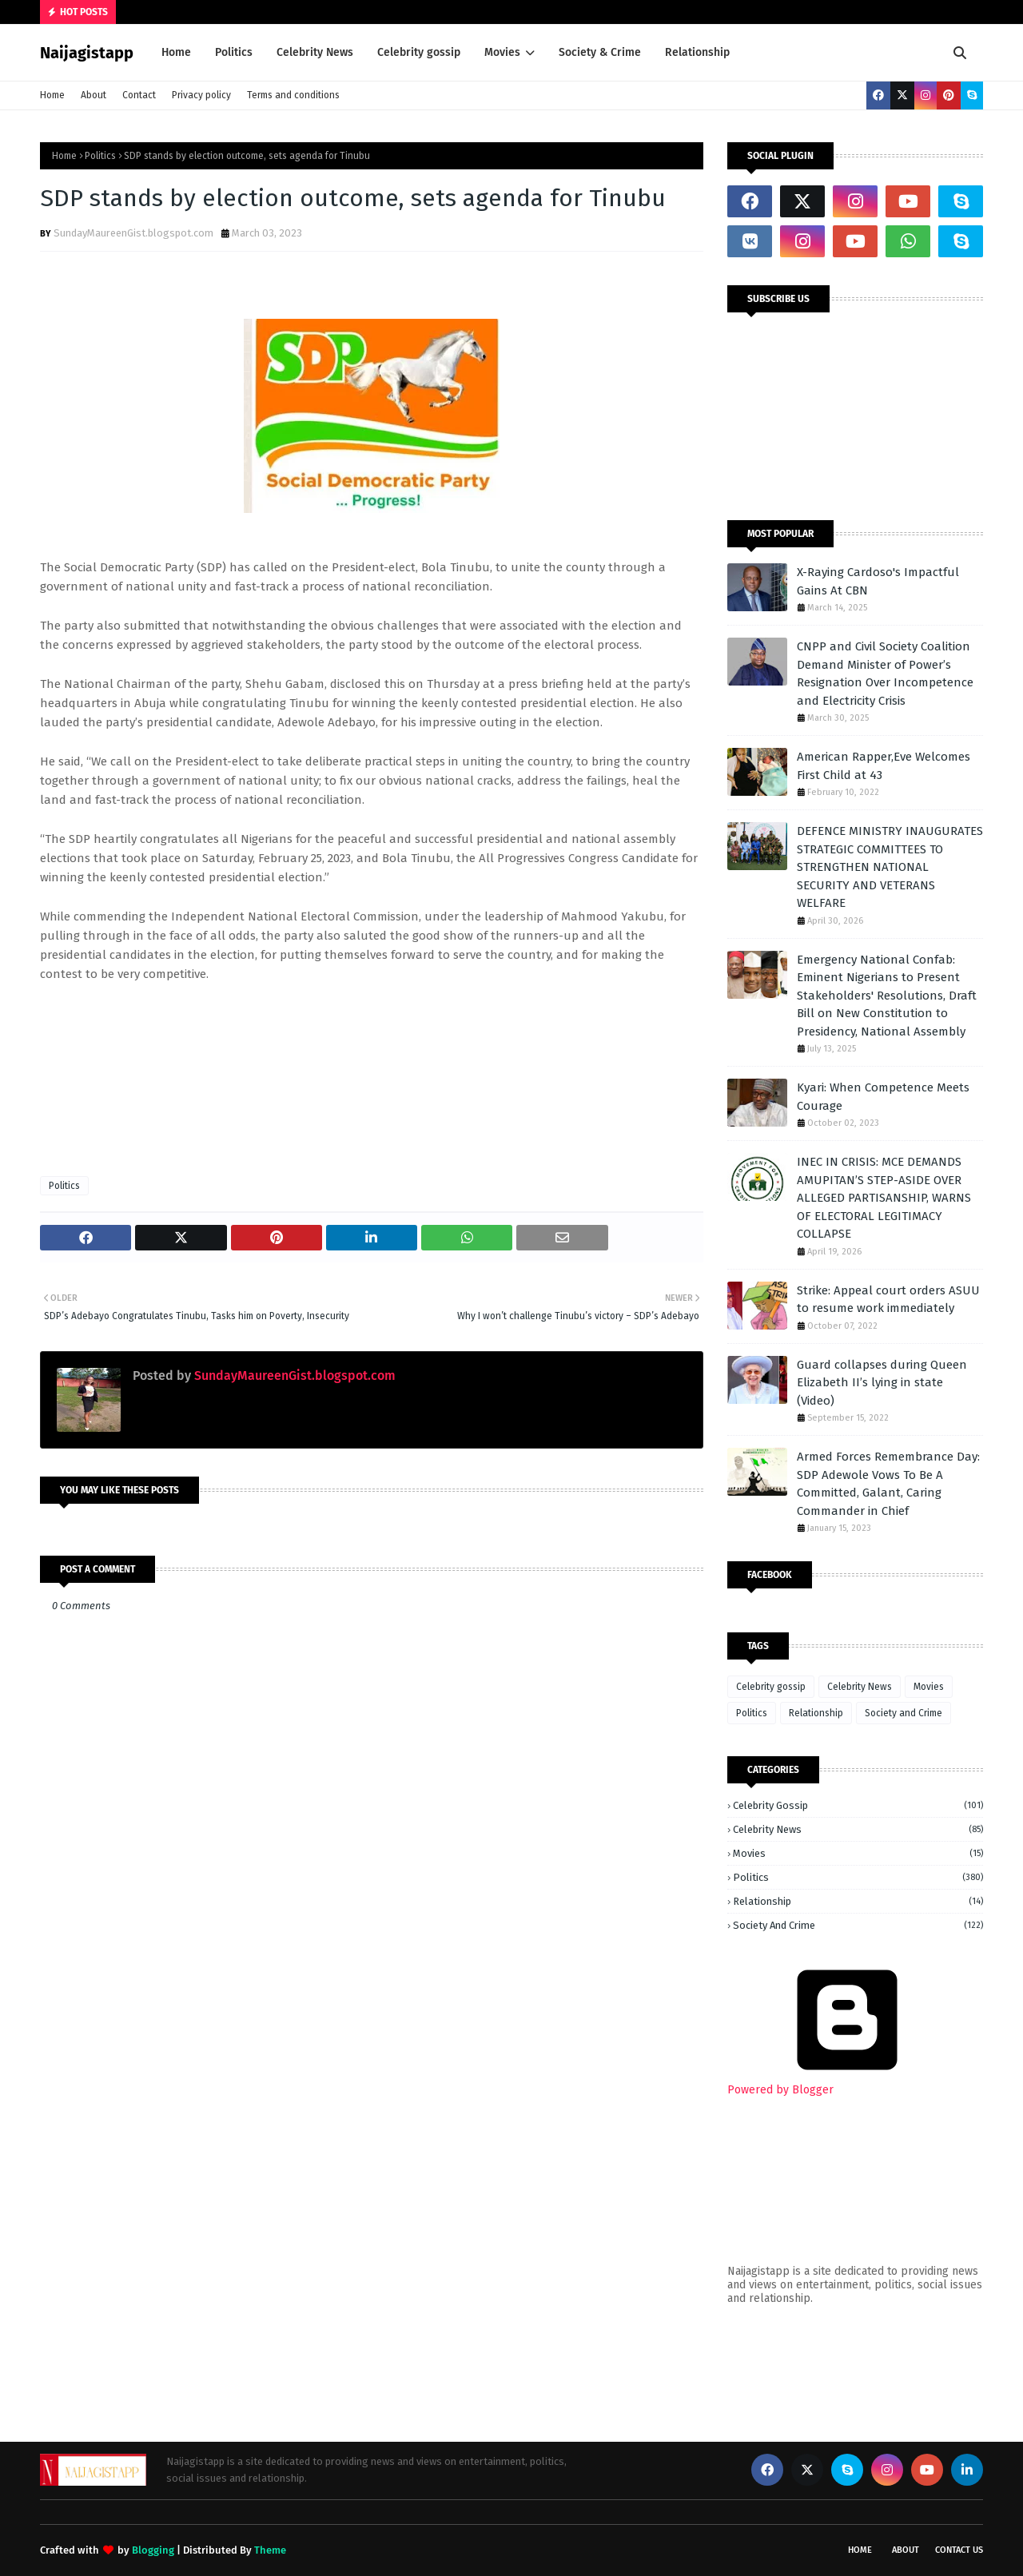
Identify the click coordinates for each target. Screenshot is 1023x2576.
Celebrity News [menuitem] (315, 52)
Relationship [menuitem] (697, 52)
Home (52, 95)
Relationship (816, 1713)
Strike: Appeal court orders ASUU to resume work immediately (888, 1299)
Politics (100, 155)
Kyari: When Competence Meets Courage (883, 1096)
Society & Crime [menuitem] (600, 52)
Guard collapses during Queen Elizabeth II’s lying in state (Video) (882, 1383)
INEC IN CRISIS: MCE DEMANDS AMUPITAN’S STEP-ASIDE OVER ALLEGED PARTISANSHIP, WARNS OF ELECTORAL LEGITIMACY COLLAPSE (884, 1198)
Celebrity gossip (771, 1686)
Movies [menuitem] (502, 52)
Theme (270, 2550)
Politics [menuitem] (234, 52)
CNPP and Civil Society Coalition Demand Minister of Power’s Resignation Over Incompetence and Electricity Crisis (885, 673)
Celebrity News (859, 1686)
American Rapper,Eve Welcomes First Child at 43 (883, 765)
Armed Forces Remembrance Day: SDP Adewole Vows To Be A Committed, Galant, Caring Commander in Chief (888, 1483)
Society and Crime (903, 1713)
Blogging (153, 2550)
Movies (929, 1686)
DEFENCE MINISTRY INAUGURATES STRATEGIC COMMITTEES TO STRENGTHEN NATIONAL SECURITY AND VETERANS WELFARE (890, 867)
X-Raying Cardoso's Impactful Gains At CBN (878, 581)
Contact (139, 95)
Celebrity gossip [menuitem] (418, 52)
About (93, 95)
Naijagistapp (86, 52)
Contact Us (959, 2550)
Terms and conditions (293, 95)
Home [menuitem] (176, 52)
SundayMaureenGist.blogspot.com (133, 233)
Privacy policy (201, 95)
